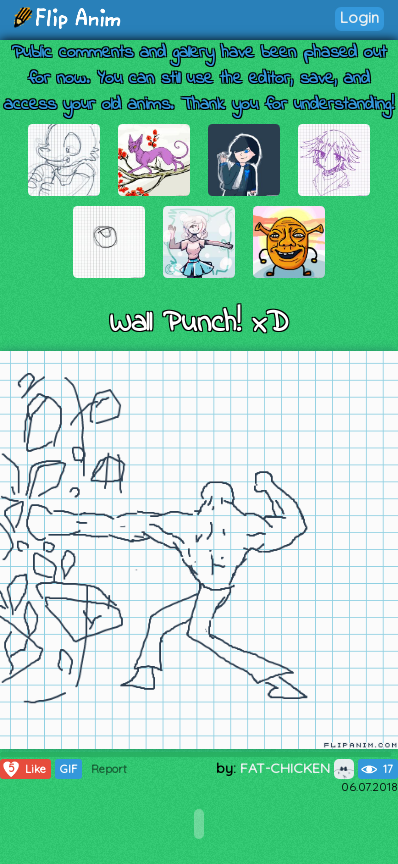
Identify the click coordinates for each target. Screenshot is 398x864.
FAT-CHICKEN (297, 768)
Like (23, 769)
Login (359, 17)
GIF (68, 769)
